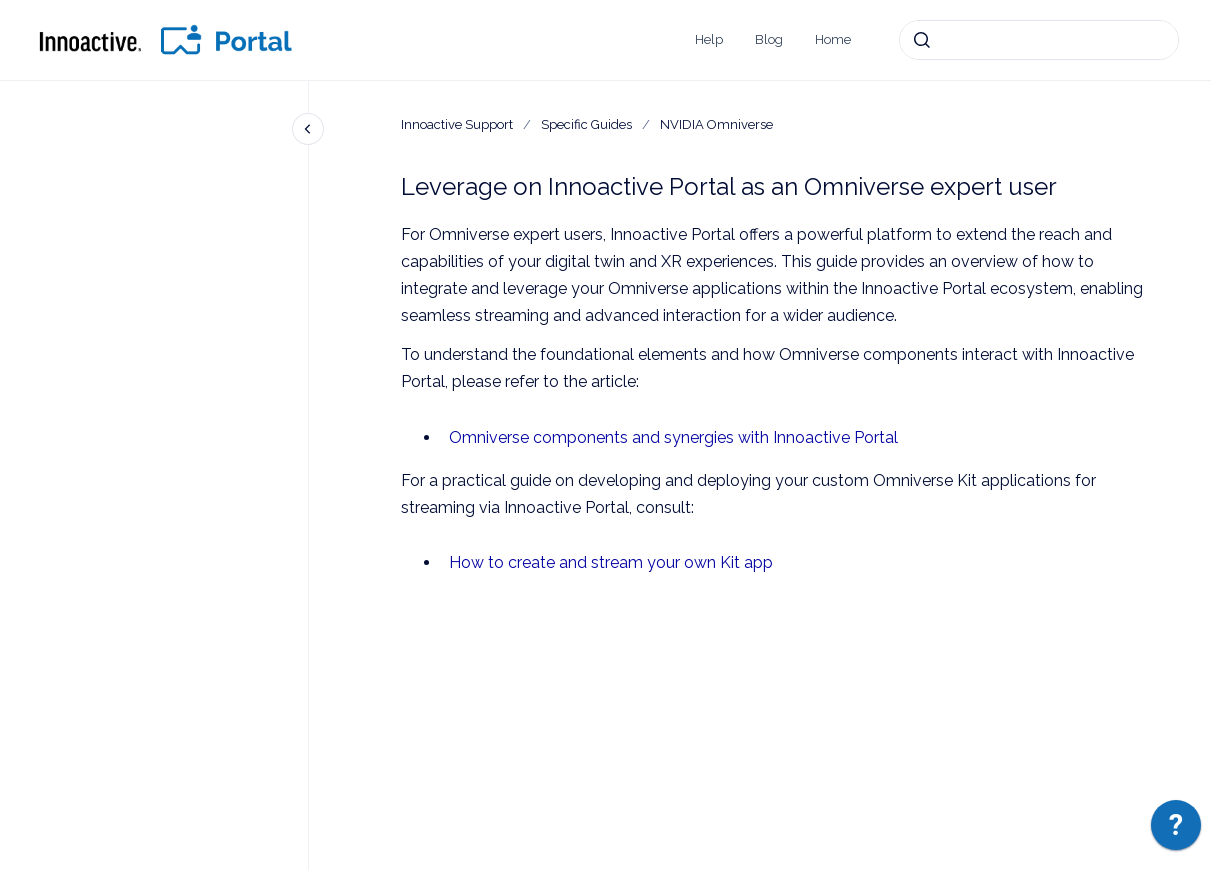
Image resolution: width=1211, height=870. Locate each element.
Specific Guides (586, 124)
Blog (769, 39)
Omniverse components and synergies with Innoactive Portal (673, 437)
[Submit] (922, 40)
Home (833, 39)
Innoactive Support (457, 124)
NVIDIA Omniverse (716, 124)
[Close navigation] (308, 129)
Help (709, 39)
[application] (1176, 830)
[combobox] (1039, 40)
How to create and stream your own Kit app (611, 562)
